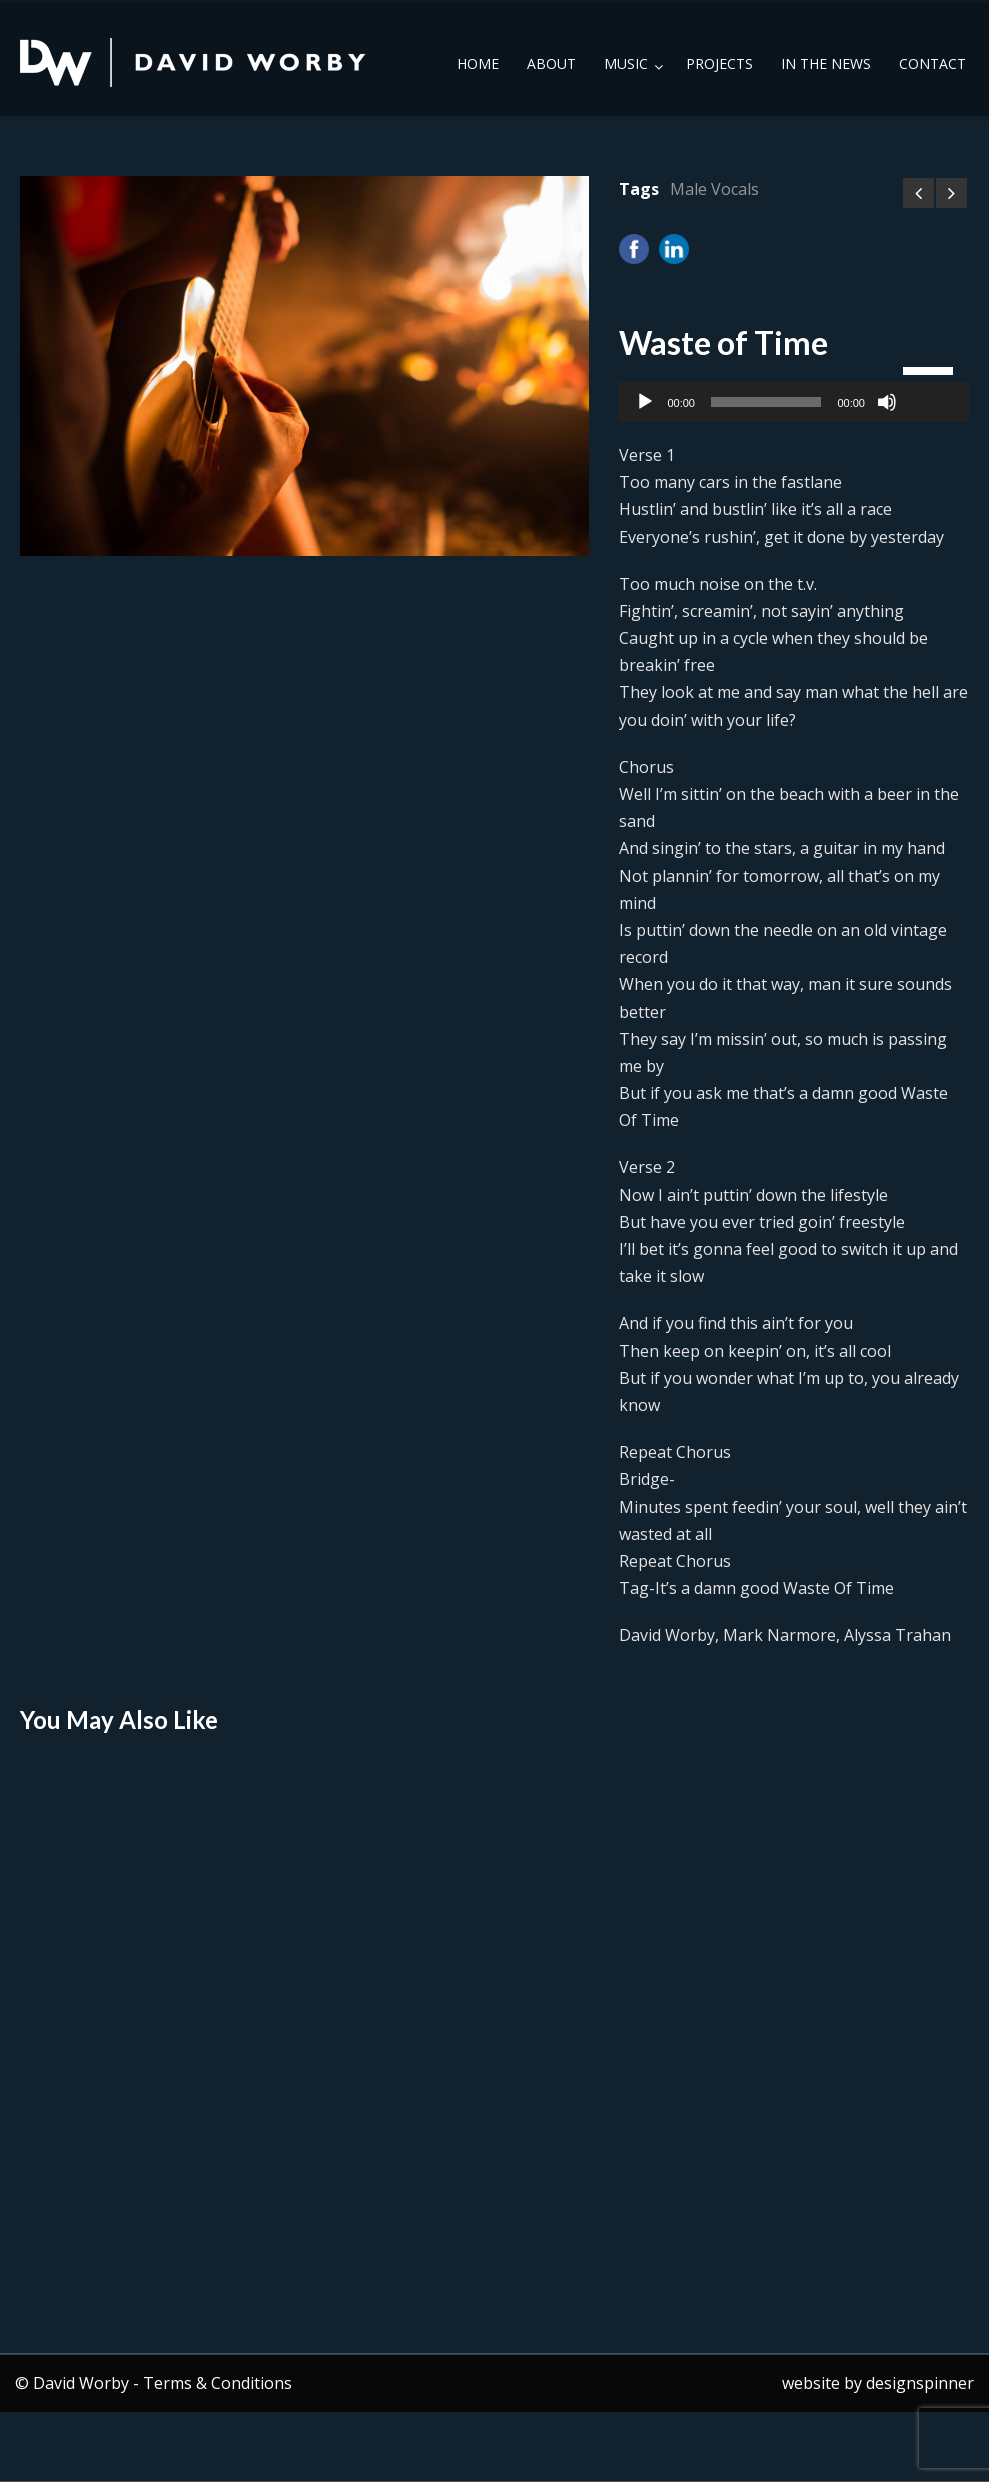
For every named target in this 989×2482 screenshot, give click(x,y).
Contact (932, 63)
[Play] (645, 402)
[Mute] (887, 402)
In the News (826, 63)
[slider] (766, 402)
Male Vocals (714, 189)
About (551, 63)
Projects (719, 63)
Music (626, 63)
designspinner (920, 2383)
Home (478, 63)
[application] (794, 402)
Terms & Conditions (217, 2383)
